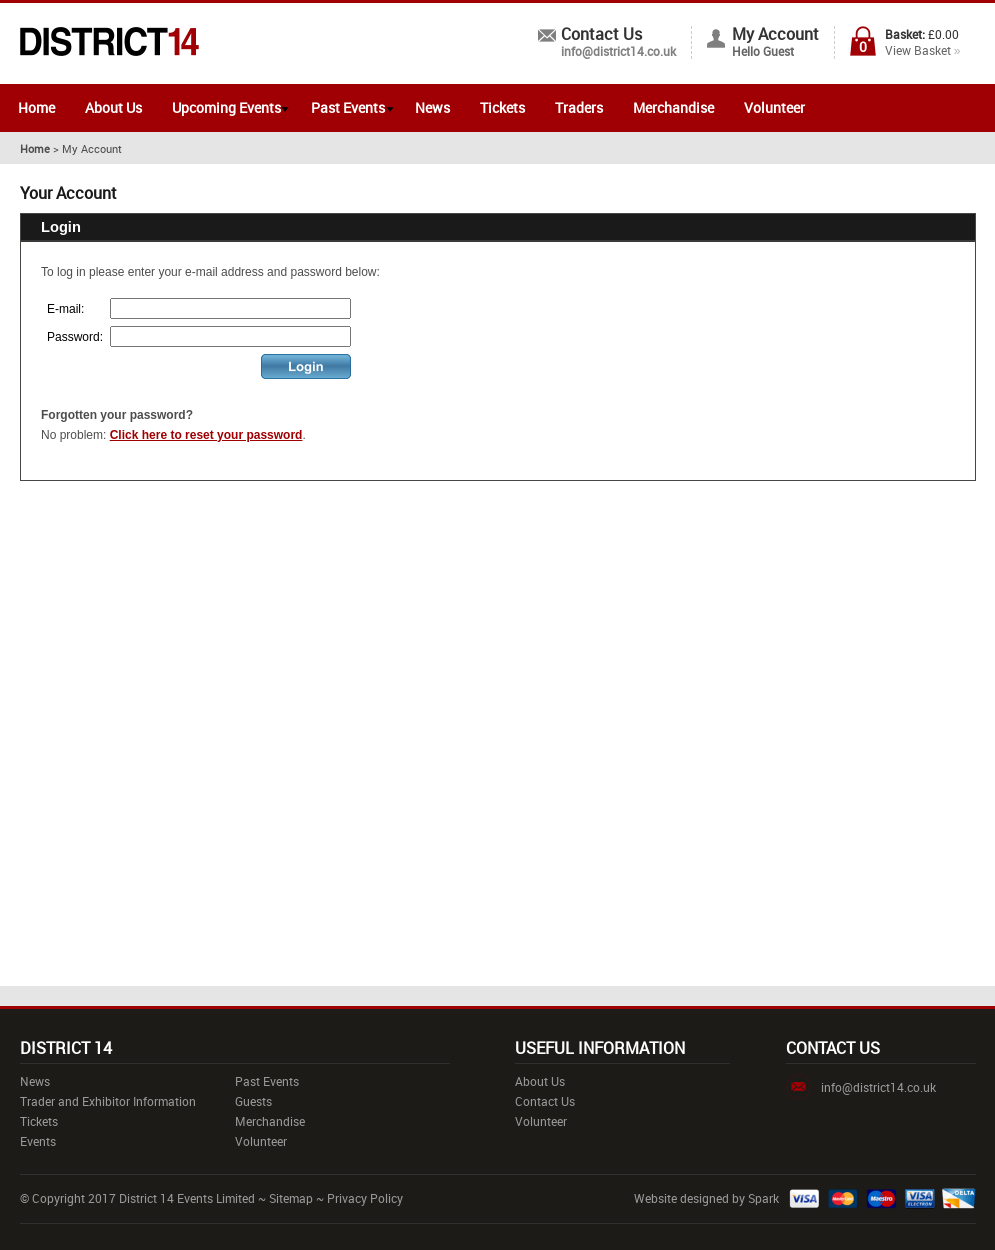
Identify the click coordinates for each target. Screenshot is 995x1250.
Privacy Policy (365, 1198)
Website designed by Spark (706, 1198)
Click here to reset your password (206, 435)
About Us (113, 107)
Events (38, 1141)
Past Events (348, 107)
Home (36, 107)
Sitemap (291, 1198)
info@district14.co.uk (618, 51)
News (432, 107)
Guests (253, 1101)
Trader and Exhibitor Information (108, 1101)
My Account (775, 34)
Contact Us (601, 34)
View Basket (923, 50)
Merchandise (673, 107)
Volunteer (774, 107)
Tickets (502, 107)
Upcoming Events (226, 107)
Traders (579, 107)
